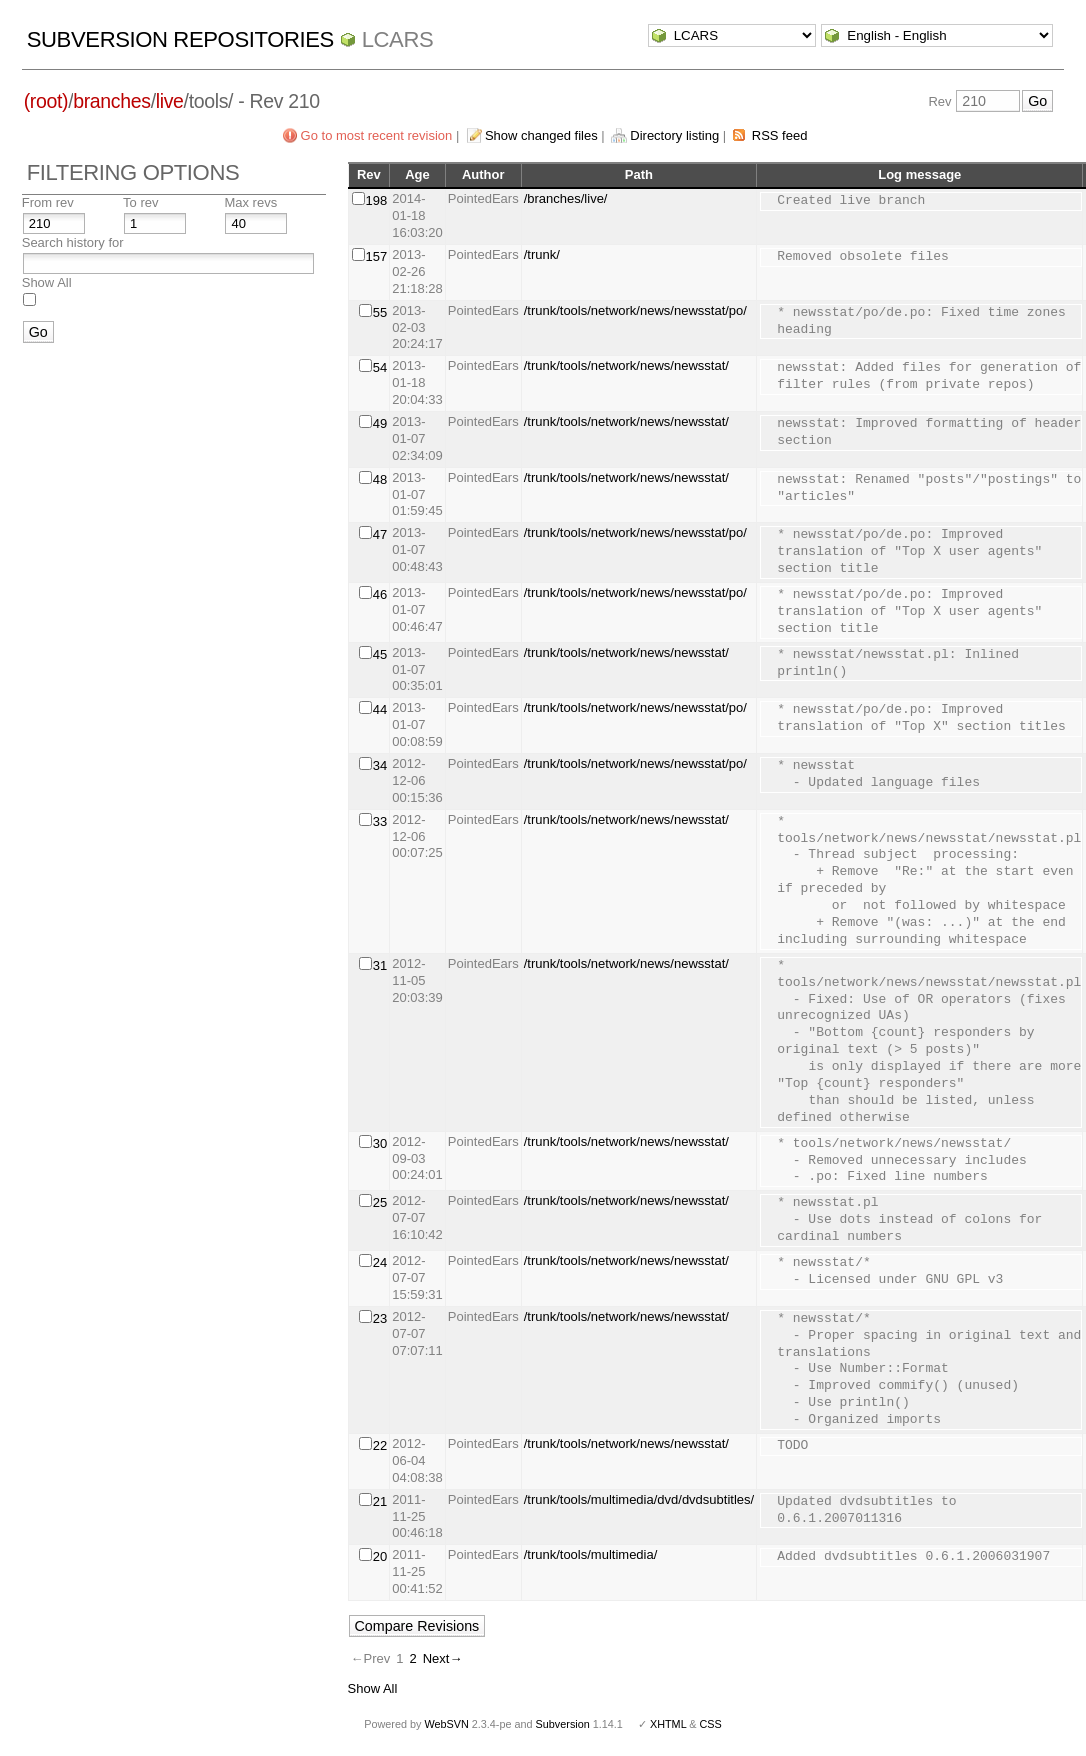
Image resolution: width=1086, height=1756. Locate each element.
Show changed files (541, 135)
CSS (711, 1724)
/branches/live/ (566, 198)
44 (380, 709)
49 (380, 423)
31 (380, 965)
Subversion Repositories (180, 39)
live (170, 101)
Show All (47, 282)
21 (380, 1501)
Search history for (73, 242)
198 (377, 200)
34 (380, 765)
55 (380, 312)
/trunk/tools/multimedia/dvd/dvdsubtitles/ (639, 1499)
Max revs (250, 202)
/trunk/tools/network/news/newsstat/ (626, 365)
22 (380, 1445)
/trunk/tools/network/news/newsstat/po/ (635, 310)
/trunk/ (542, 254)
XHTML (668, 1724)
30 (380, 1143)
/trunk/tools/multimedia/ (591, 1554)
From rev (48, 202)
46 (380, 594)
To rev (140, 202)
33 (380, 821)
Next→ (443, 1658)
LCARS (398, 39)
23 (380, 1318)
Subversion (563, 1724)
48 (380, 479)
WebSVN (446, 1724)
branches (111, 101)
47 (380, 534)
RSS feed (780, 135)
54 (380, 367)
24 (380, 1262)
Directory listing (674, 135)
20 (380, 1556)
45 (380, 654)
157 (377, 256)
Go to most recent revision (377, 135)
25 (380, 1202)
